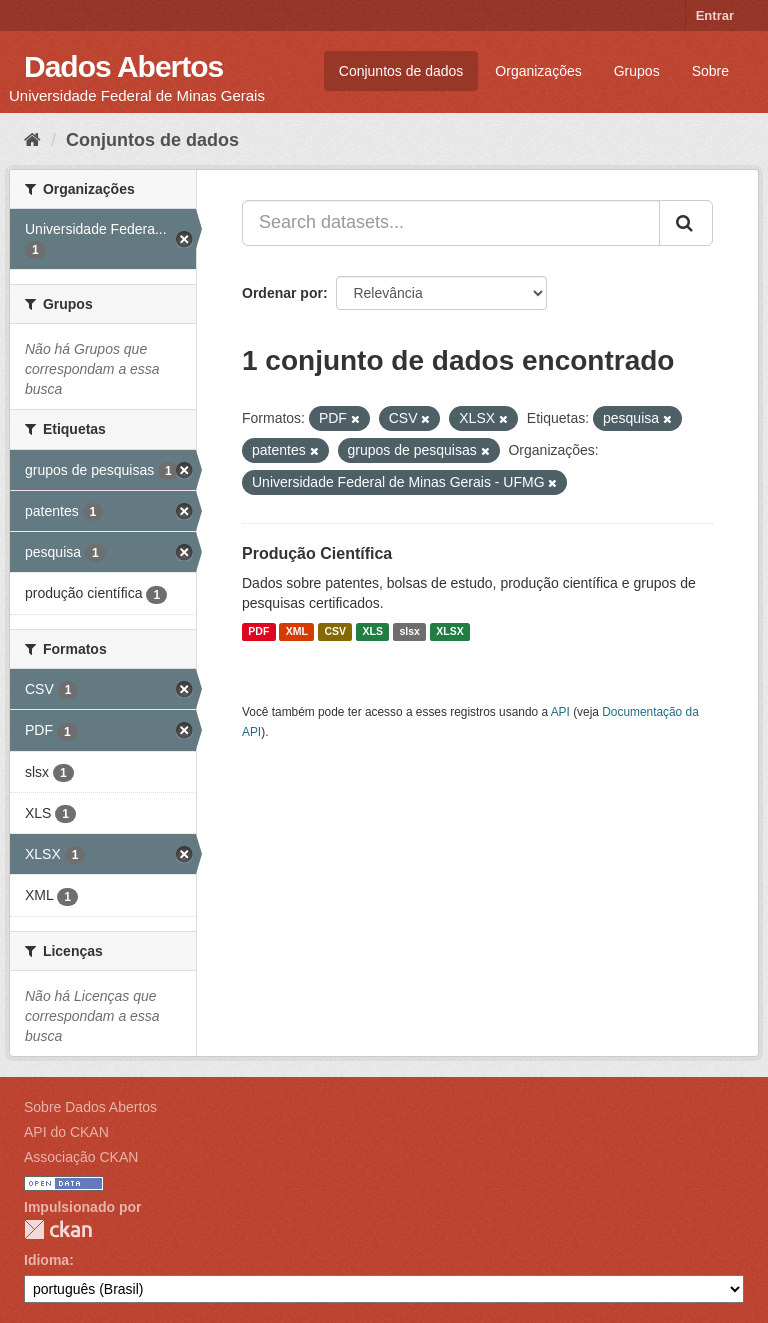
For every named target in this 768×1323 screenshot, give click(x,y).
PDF (258, 632)
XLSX (449, 632)
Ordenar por (282, 293)
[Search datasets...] (451, 223)
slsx (409, 632)
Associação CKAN (81, 1157)
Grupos (637, 71)
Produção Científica (317, 553)
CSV (335, 632)
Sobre (710, 71)
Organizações (538, 71)
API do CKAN (66, 1132)
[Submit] (686, 223)
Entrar (715, 15)
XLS (373, 632)
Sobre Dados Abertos (90, 1107)
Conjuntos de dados (401, 71)
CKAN (58, 1229)
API (560, 712)
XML (297, 632)
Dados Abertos (123, 66)
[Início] (32, 140)
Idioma (46, 1260)
